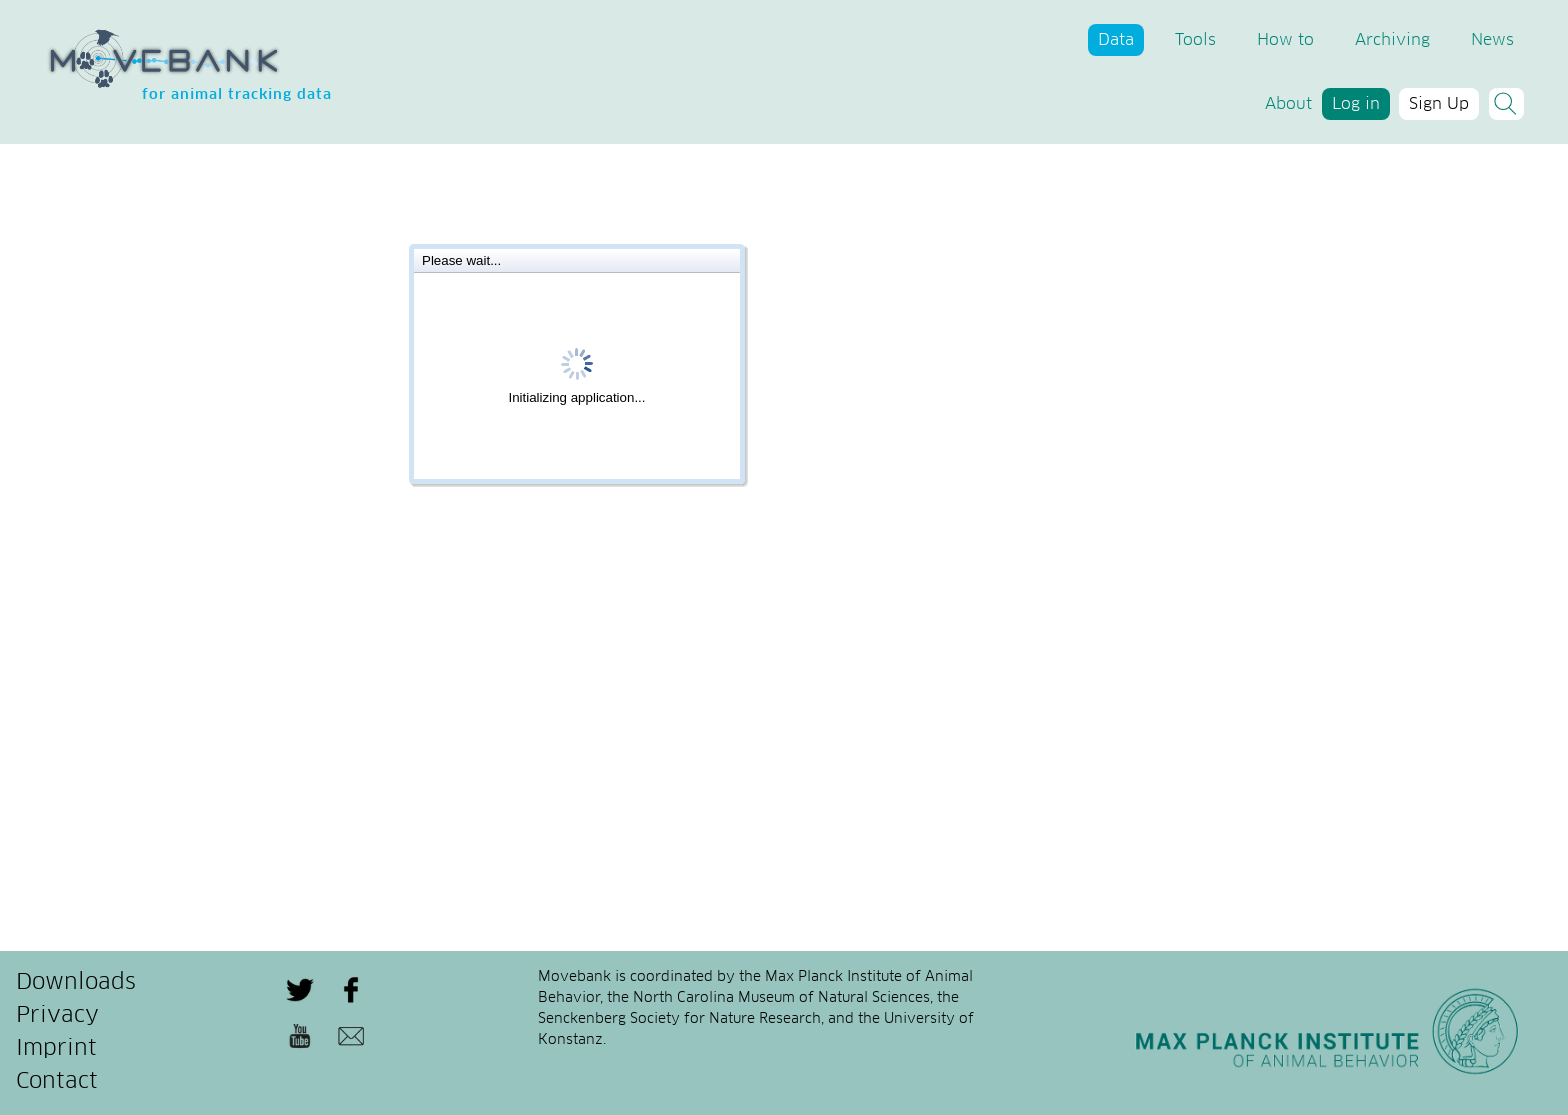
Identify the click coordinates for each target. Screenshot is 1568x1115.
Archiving (1392, 40)
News (1492, 40)
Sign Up (1439, 104)
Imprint (56, 1049)
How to (1285, 40)
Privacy (57, 1016)
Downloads (76, 983)
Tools (1195, 40)
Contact (57, 1082)
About (1288, 104)
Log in (1356, 104)
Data (1116, 40)
